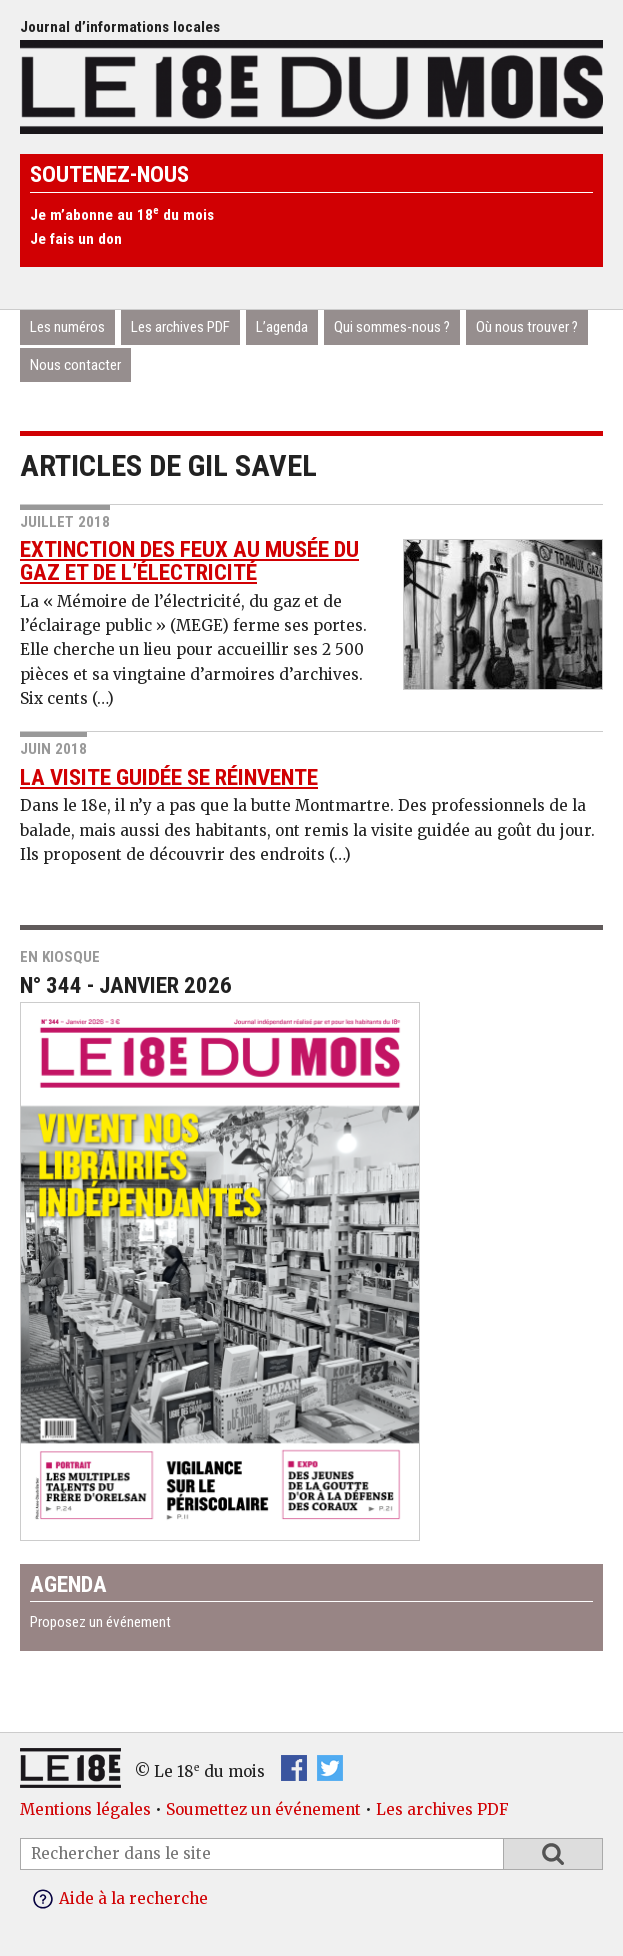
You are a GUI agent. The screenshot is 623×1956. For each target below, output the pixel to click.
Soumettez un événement (263, 1809)
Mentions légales (85, 1809)
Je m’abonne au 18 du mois (122, 215)
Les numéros (67, 327)
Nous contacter (75, 365)
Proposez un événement (100, 1622)
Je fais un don (76, 239)
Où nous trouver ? (527, 327)
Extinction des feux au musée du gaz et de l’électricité (189, 561)
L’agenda (282, 327)
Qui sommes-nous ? (392, 327)
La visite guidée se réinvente (169, 777)
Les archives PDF (180, 327)
